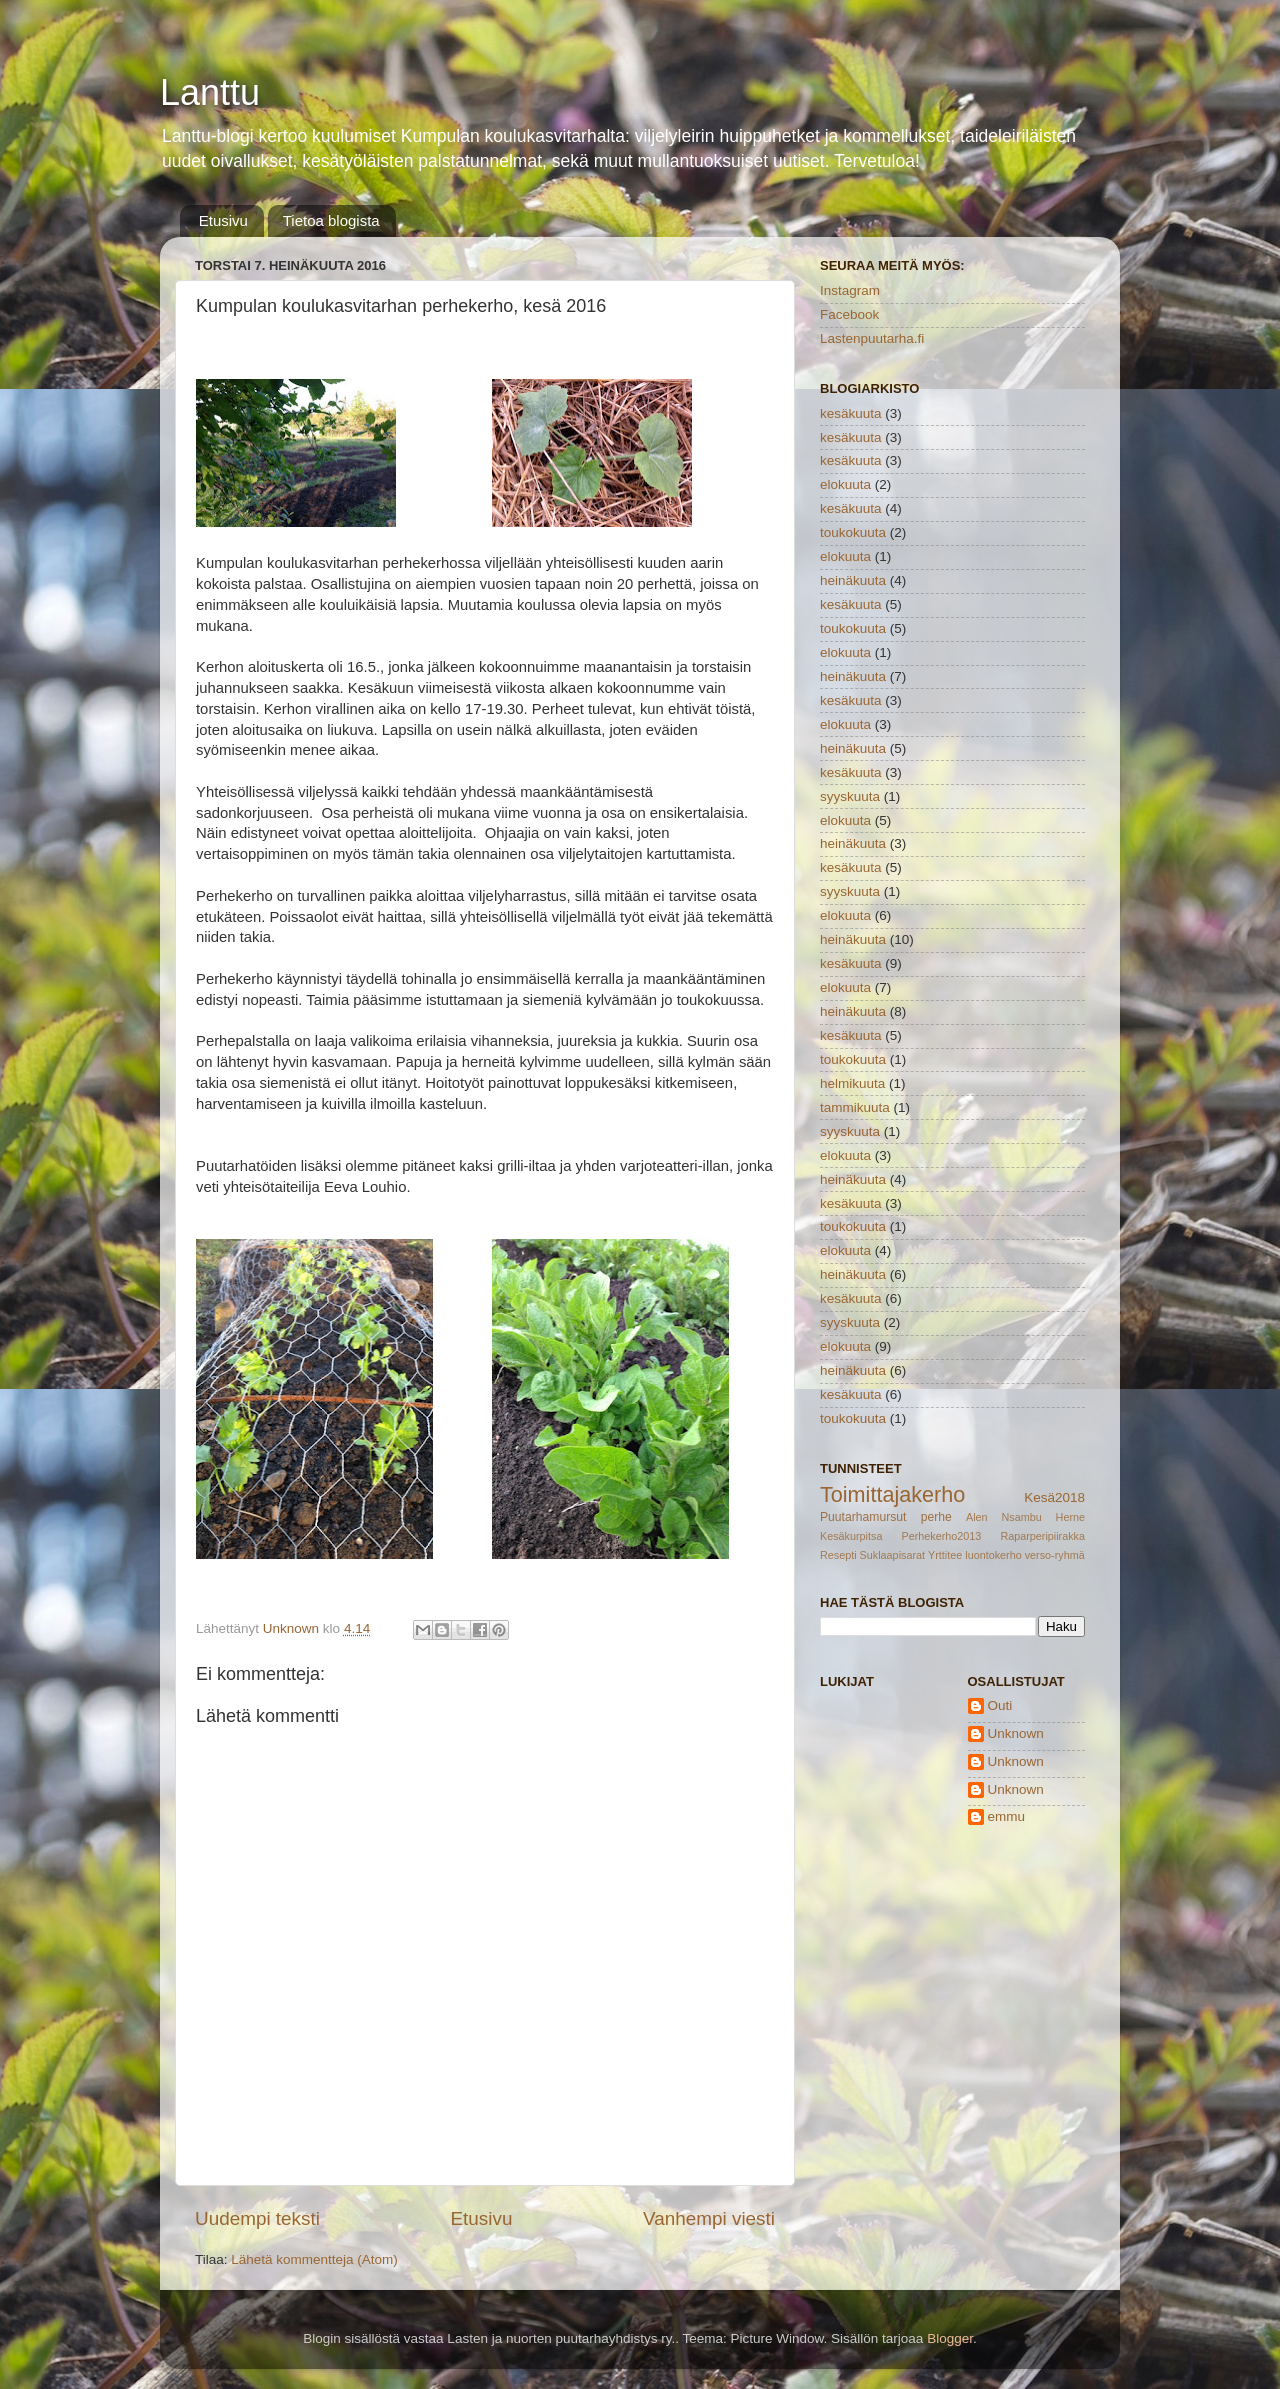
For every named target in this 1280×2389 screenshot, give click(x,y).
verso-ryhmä (1055, 1555)
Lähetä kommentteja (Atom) (314, 2259)
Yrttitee (945, 1555)
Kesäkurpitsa (851, 1536)
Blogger (950, 2338)
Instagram (850, 290)
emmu (1007, 1816)
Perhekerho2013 (941, 1536)
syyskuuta (850, 796)
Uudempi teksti (257, 2218)
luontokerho (993, 1555)
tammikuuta (855, 1107)
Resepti (838, 1555)
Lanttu (210, 92)
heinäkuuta (853, 580)
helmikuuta (852, 1083)
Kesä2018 (1054, 1497)
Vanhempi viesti (709, 2218)
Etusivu (223, 220)
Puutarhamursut (863, 1517)
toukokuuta (853, 532)
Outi (1000, 1705)
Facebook (849, 314)
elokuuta (845, 484)
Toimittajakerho (892, 1494)
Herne (1070, 1517)
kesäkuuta (851, 413)
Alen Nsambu (1004, 1517)
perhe (936, 1517)
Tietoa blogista (331, 220)
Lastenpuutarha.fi (872, 338)
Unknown (1016, 1733)
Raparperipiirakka (1042, 1536)
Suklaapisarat (892, 1555)
